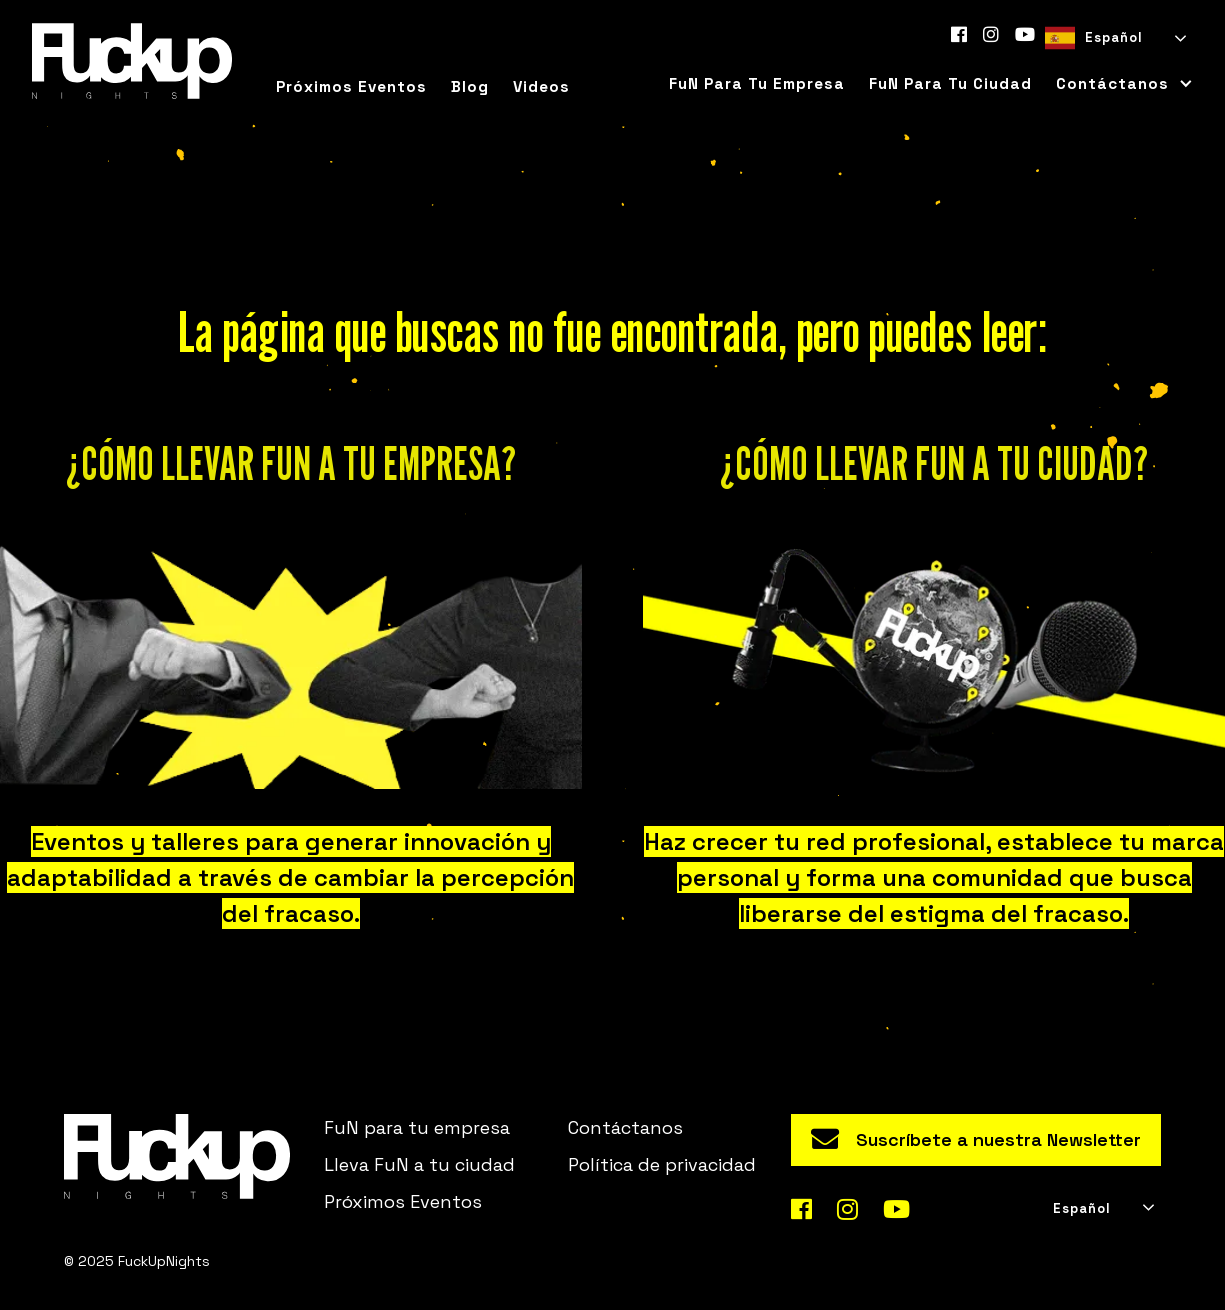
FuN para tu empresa (757, 83)
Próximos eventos (351, 86)
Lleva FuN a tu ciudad (419, 1164)
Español (1094, 38)
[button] (1118, 84)
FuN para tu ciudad (950, 83)
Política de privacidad (662, 1164)
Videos (541, 86)
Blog (470, 86)
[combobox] (1114, 38)
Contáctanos (625, 1127)
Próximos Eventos (403, 1201)
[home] (132, 61)
